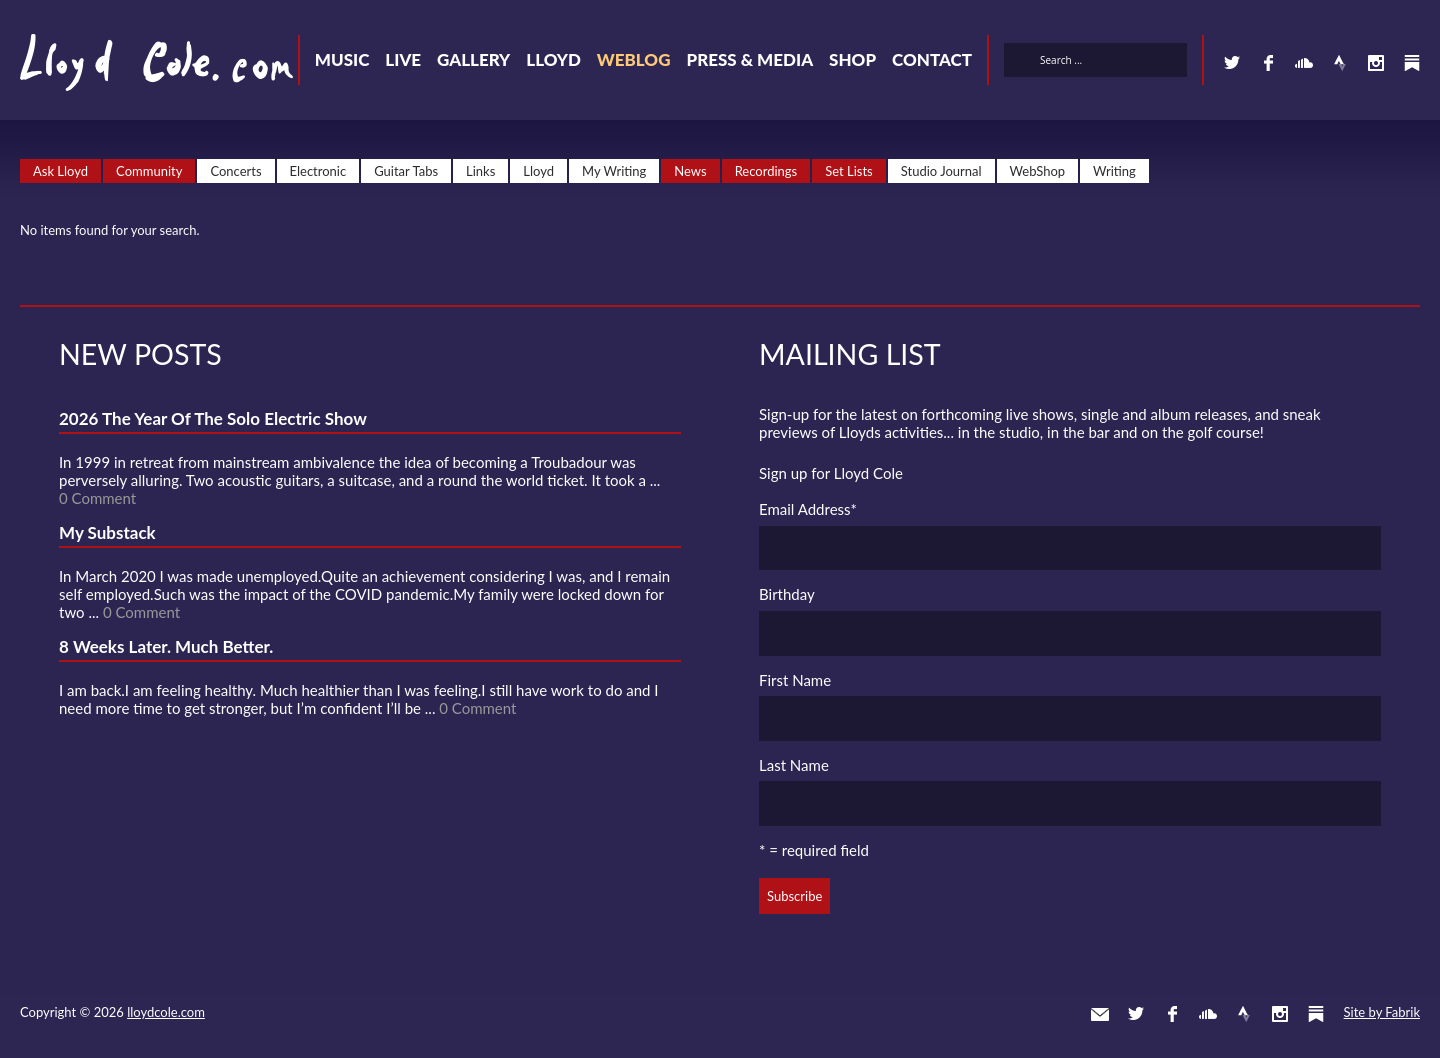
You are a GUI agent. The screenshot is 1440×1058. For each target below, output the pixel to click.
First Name (795, 680)
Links (480, 171)
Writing (1114, 171)
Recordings (766, 171)
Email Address (808, 509)
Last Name (794, 765)
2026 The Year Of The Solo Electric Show (213, 418)
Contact (932, 59)
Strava (1340, 63)
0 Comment (97, 498)
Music (342, 59)
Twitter (1232, 63)
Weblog (634, 59)
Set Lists (849, 171)
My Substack (107, 532)
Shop (852, 59)
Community (149, 171)
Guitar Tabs (406, 171)
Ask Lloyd (60, 171)
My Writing (614, 171)
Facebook (1268, 63)
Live (403, 59)
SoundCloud (1304, 63)
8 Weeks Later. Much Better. (166, 646)
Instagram (1376, 63)
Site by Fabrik (1382, 1012)
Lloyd (553, 59)
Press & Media (749, 59)
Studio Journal (941, 171)
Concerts (235, 171)
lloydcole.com (166, 1012)
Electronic (318, 171)
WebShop (1038, 171)
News (690, 171)
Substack (1412, 63)
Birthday (787, 594)
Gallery (473, 59)
